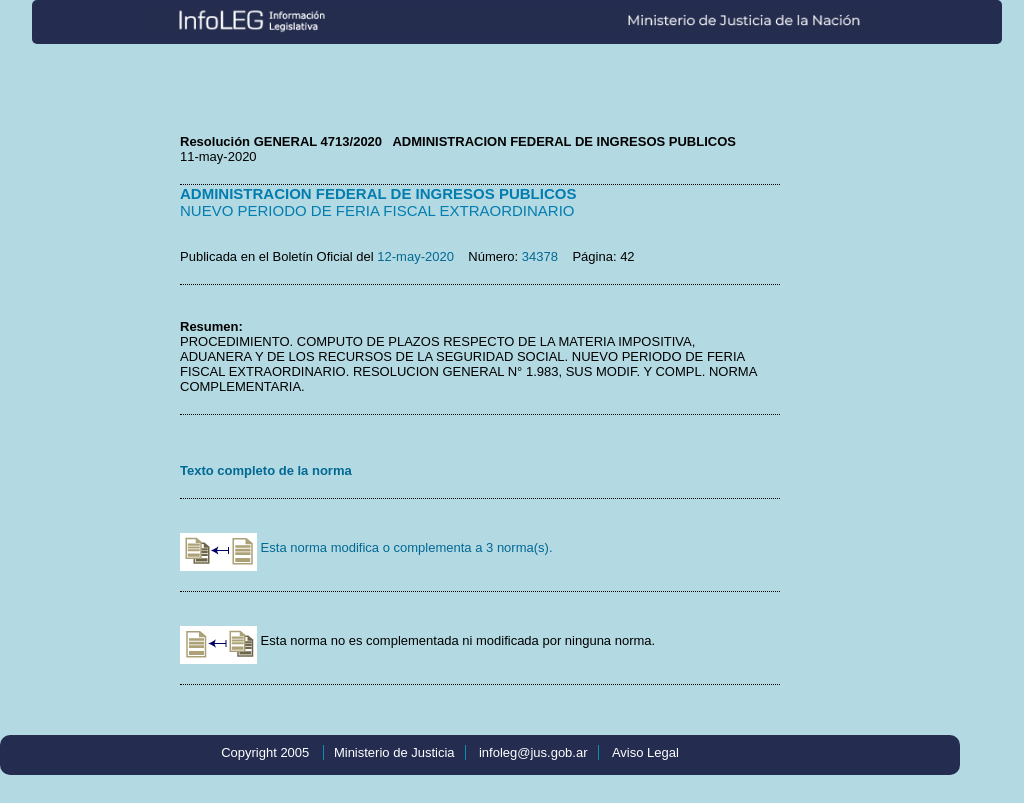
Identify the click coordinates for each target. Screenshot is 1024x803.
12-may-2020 (415, 256)
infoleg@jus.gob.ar (533, 752)
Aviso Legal (645, 752)
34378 (540, 256)
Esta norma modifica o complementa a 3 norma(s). (366, 547)
